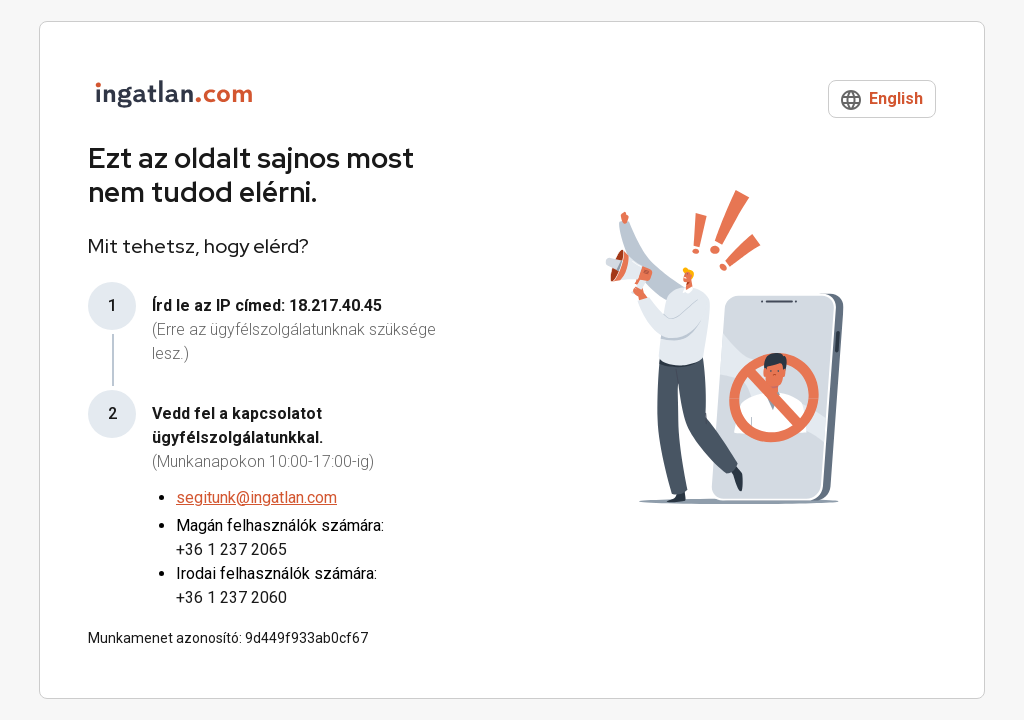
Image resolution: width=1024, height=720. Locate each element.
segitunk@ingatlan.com (256, 497)
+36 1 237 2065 (231, 549)
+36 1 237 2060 (231, 597)
